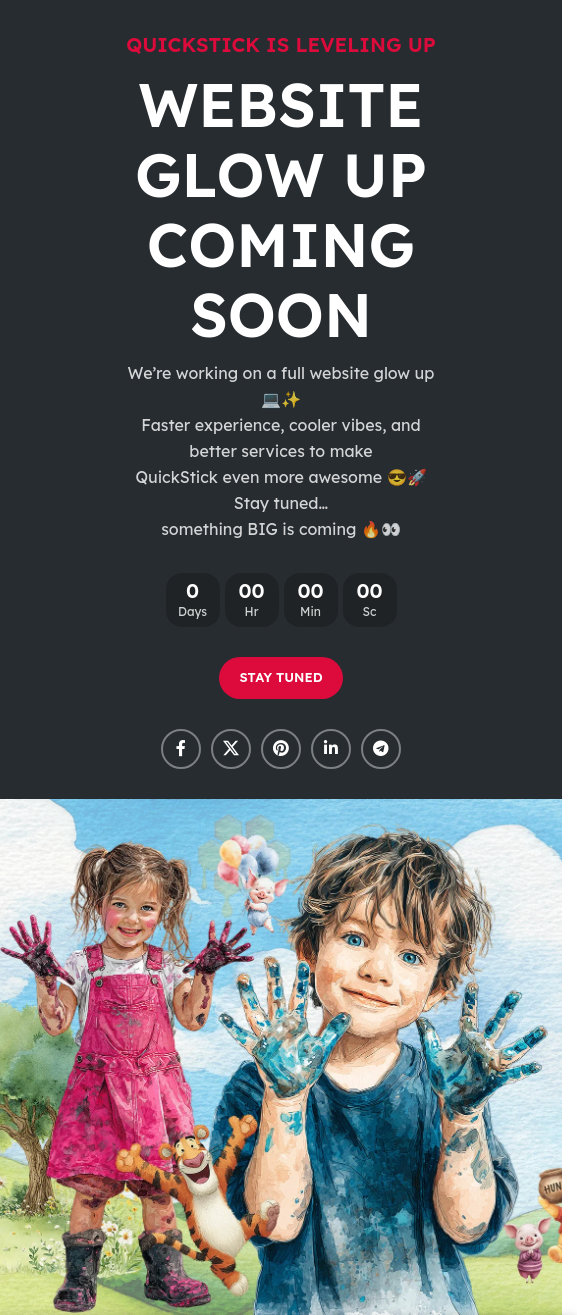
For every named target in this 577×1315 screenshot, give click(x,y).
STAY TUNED (280, 677)
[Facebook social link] (181, 749)
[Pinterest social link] (281, 749)
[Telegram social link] (381, 749)
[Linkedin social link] (331, 749)
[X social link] (231, 749)
